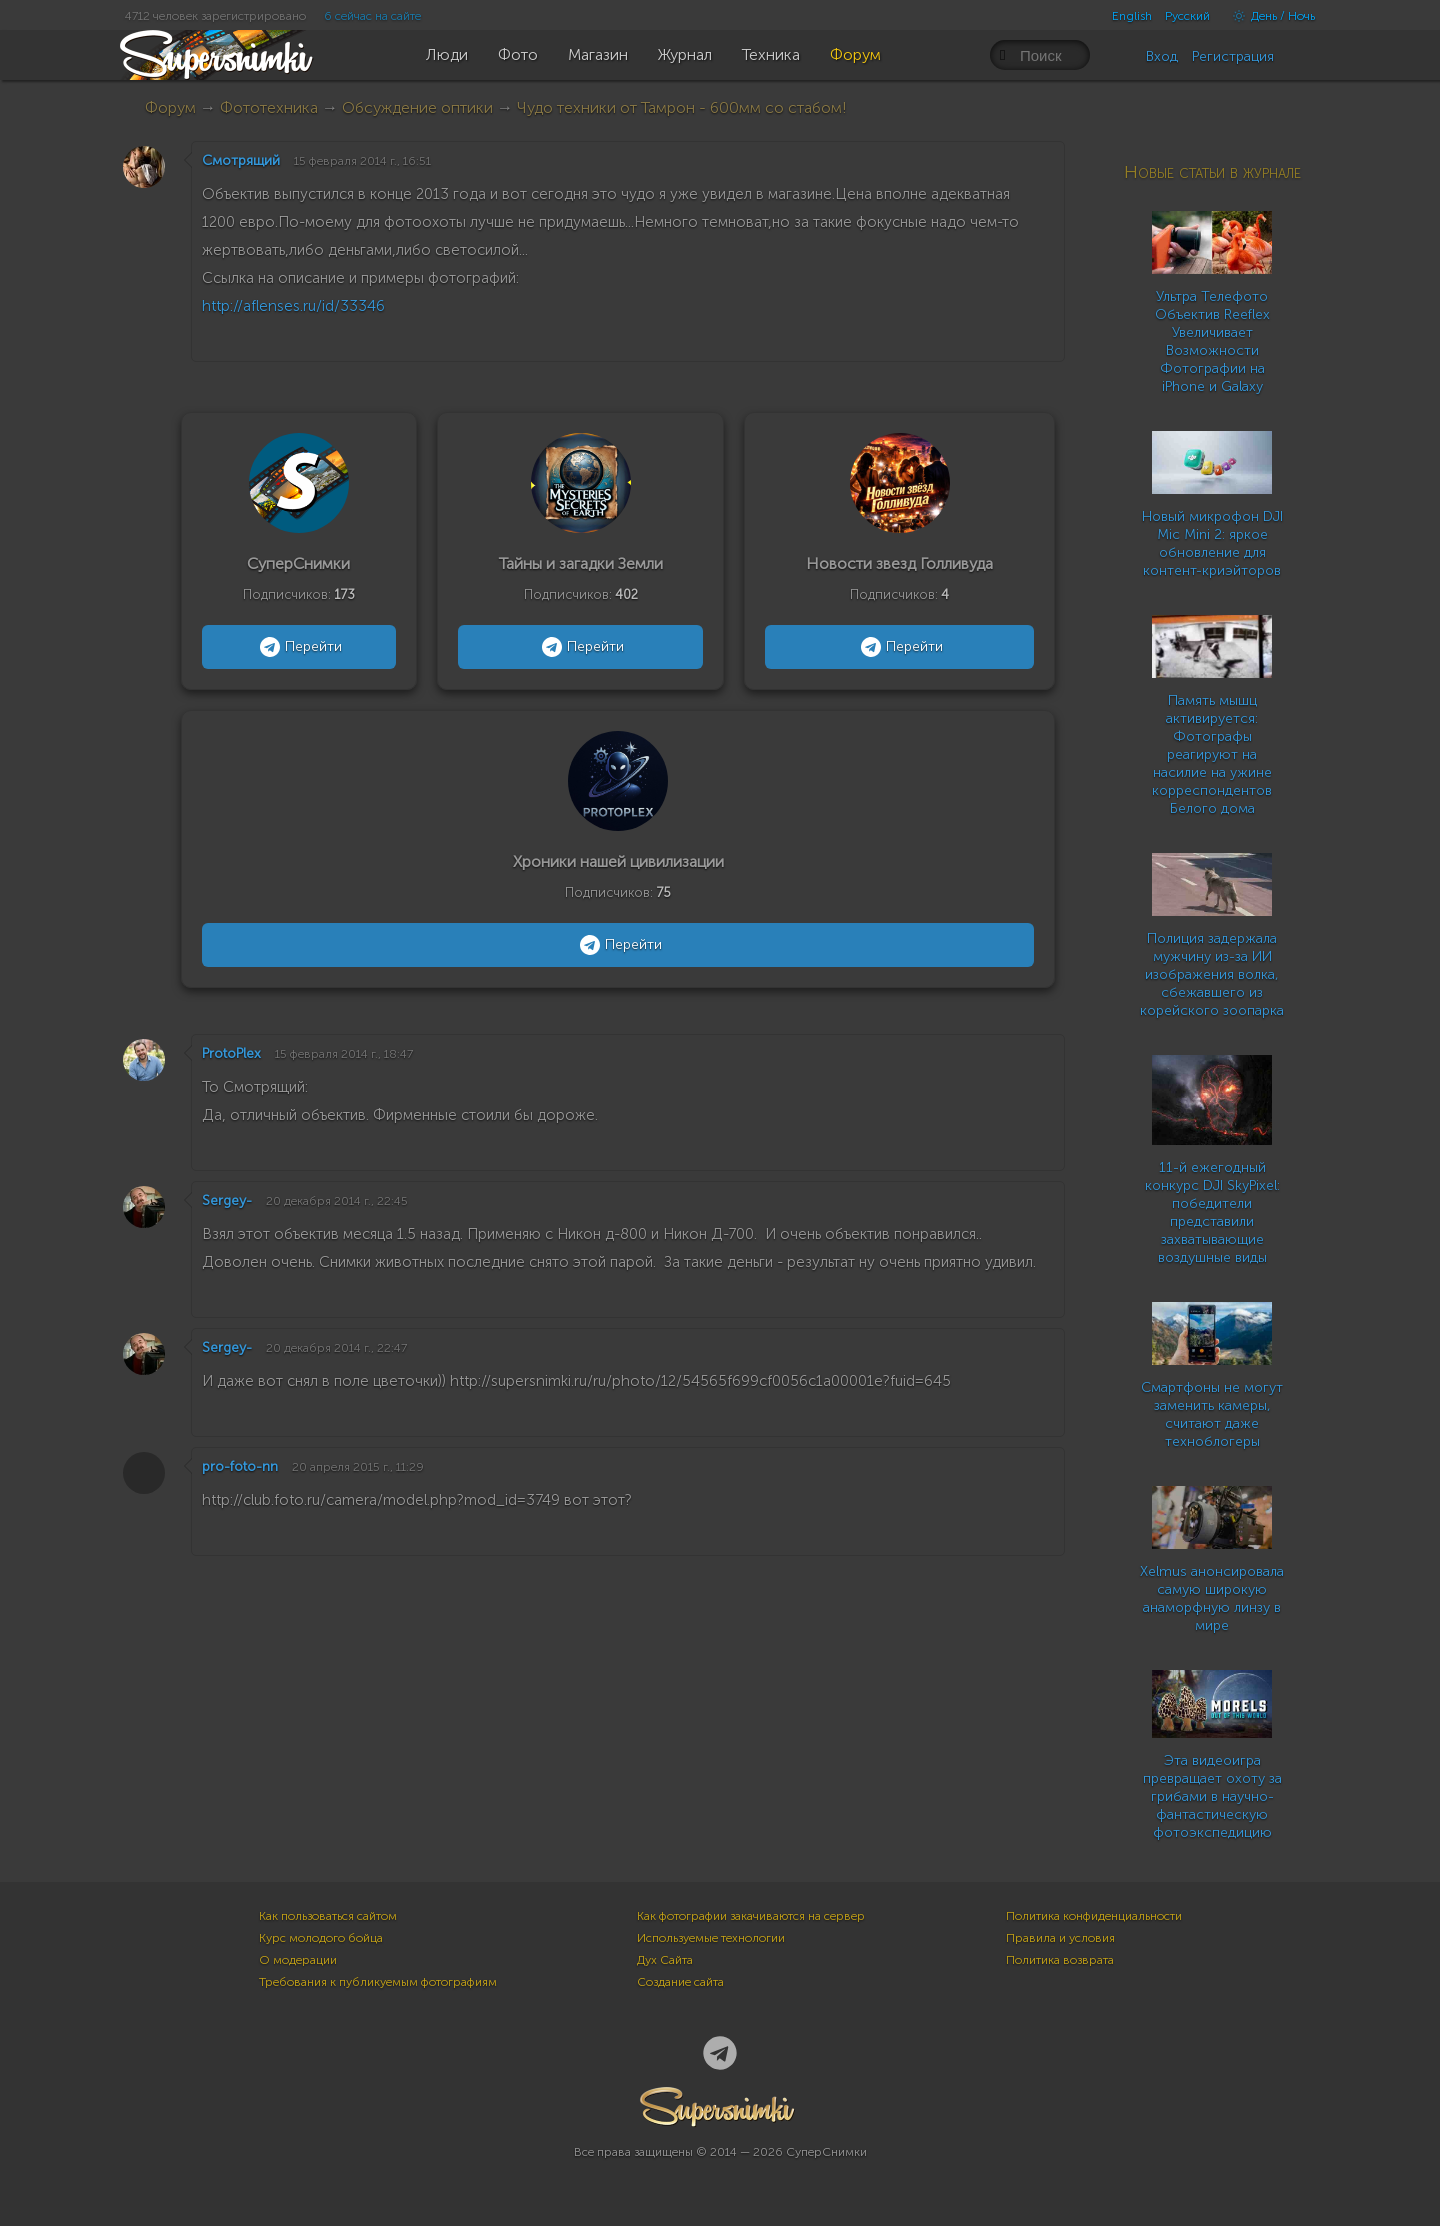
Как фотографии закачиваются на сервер (751, 1916)
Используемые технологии (711, 1938)
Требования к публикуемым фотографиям (378, 1982)
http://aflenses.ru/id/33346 (293, 306)
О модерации (298, 1960)
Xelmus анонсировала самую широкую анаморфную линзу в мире (1212, 1598)
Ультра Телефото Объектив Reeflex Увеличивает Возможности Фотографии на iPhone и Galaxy (1212, 341)
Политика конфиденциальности (1094, 1916)
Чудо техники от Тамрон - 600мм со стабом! (682, 107)
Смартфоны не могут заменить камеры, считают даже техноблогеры (1212, 1414)
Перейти (298, 647)
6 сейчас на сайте (372, 16)
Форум (170, 107)
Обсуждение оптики (417, 107)
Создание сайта (680, 1982)
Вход (1162, 56)
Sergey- (227, 1200)
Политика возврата (1060, 1960)
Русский (1187, 16)
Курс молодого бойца (321, 1938)
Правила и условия (1060, 1938)
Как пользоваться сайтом (328, 1916)
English (1132, 16)
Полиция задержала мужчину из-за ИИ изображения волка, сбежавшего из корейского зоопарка (1212, 974)
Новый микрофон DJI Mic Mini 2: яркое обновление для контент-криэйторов (1212, 543)
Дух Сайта (665, 1960)
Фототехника (269, 107)
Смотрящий (241, 160)
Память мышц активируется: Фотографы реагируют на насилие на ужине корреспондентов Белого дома (1212, 754)
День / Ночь (1269, 16)
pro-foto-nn (240, 1466)
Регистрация (1233, 56)
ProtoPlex (231, 1053)
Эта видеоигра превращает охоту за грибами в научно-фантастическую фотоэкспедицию (1212, 1796)
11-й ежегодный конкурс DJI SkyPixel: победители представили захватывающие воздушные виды (1212, 1212)
